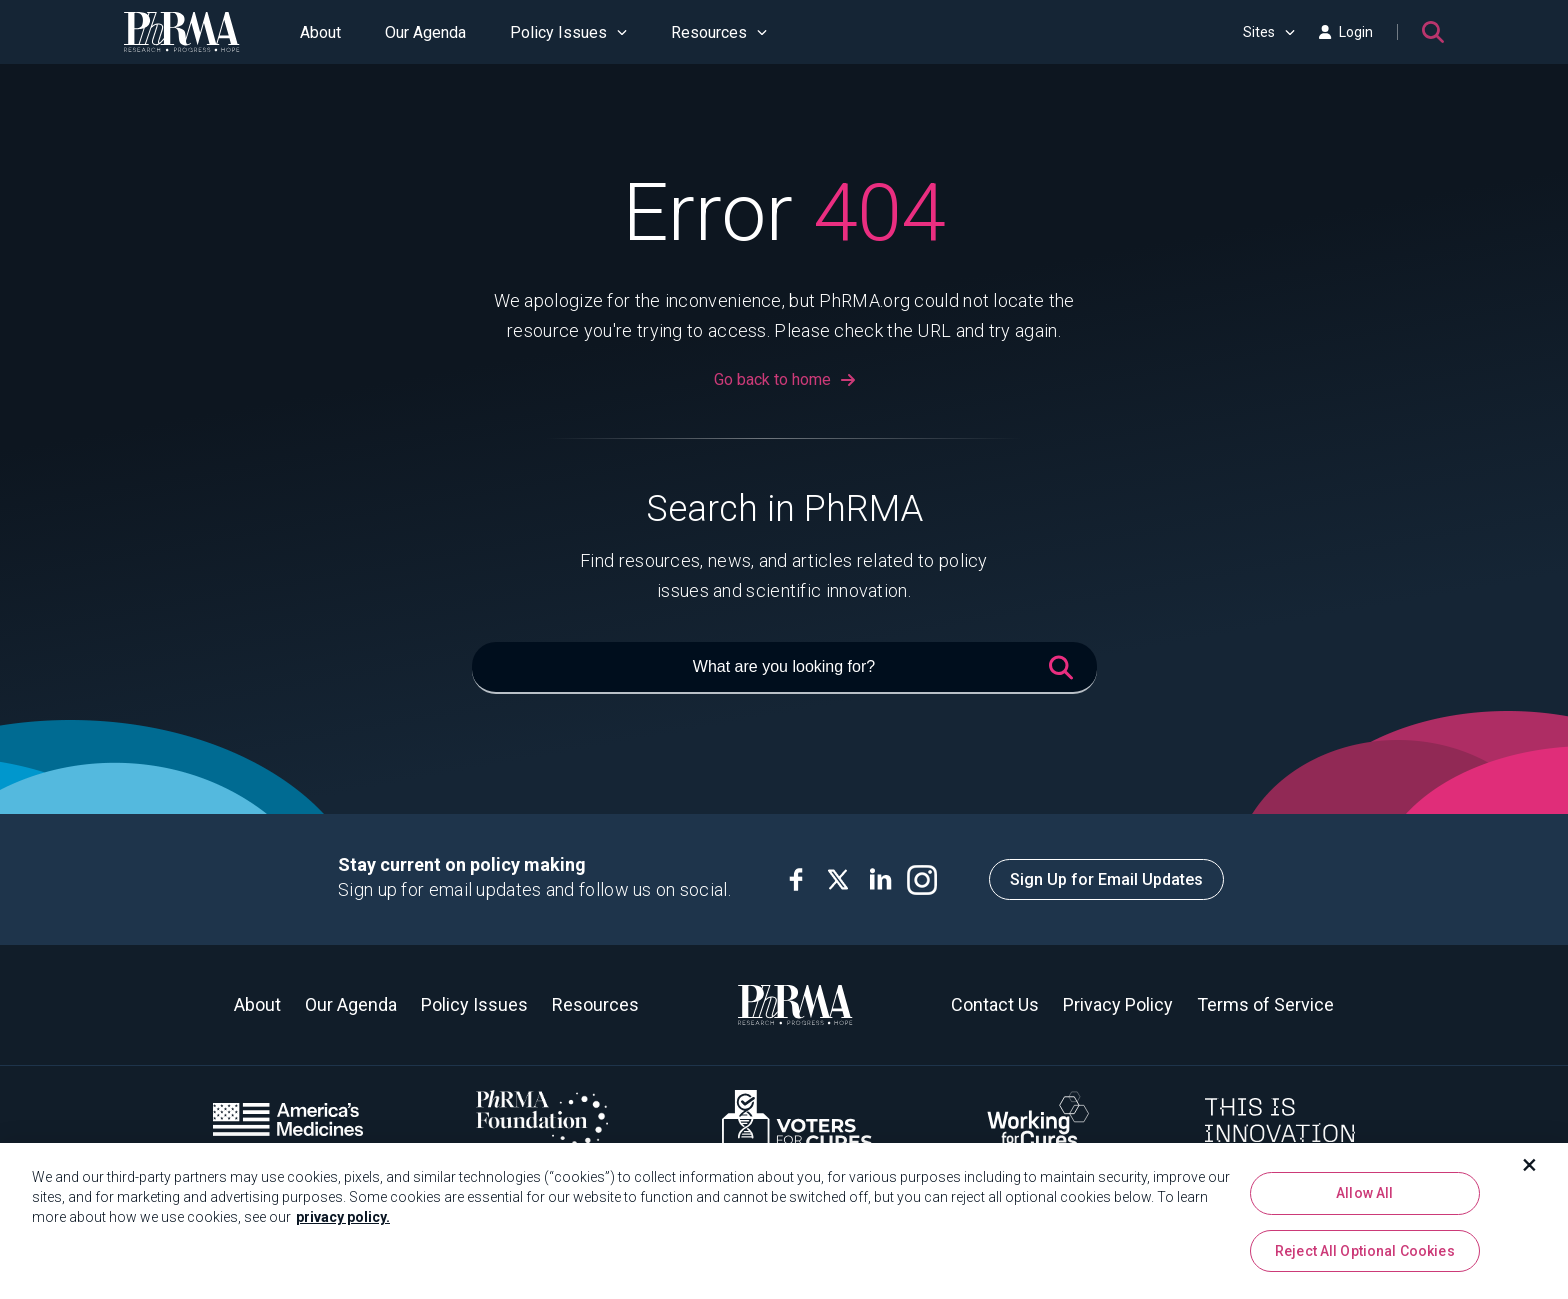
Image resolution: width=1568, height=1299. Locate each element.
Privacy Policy (1118, 1004)
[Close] (1530, 1175)
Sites (1269, 32)
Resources (719, 32)
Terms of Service (1265, 1004)
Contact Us (995, 1004)
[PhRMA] (182, 32)
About (320, 32)
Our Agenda (425, 32)
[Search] (1433, 32)
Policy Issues (568, 32)
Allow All (1364, 1203)
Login (1346, 32)
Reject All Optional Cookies (1365, 1260)
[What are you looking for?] (784, 668)
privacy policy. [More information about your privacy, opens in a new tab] (343, 1227)
